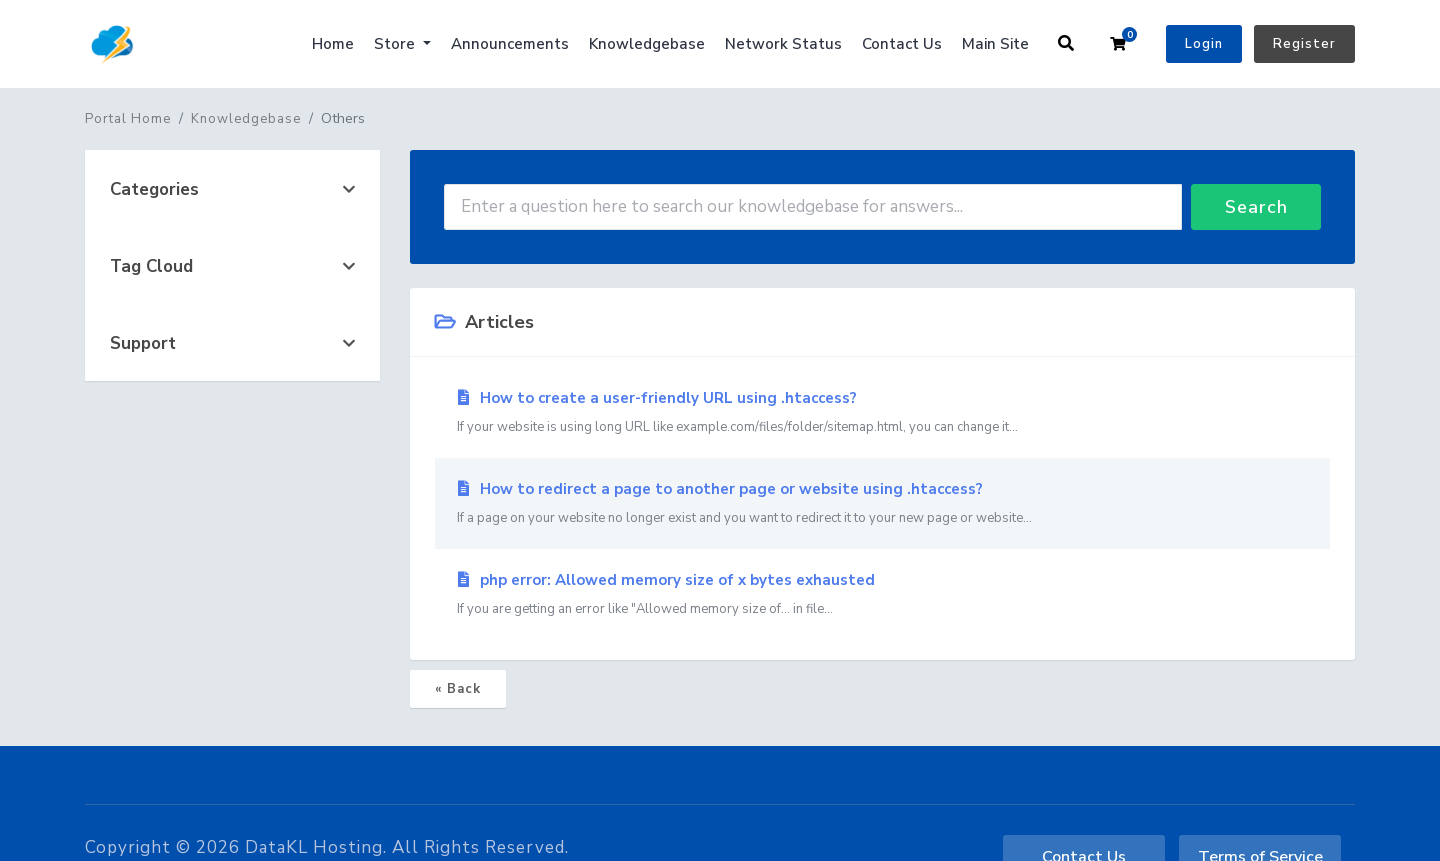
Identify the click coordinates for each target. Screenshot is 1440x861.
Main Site (995, 44)
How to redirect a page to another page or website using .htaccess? (882, 504)
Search (1256, 207)
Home (333, 44)
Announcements (510, 44)
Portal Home (128, 119)
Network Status (783, 44)
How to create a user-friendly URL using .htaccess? (882, 413)
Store (396, 44)
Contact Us (902, 44)
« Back (458, 689)
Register (1304, 44)
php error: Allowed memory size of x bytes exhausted (882, 595)
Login (1204, 44)
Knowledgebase (647, 44)
